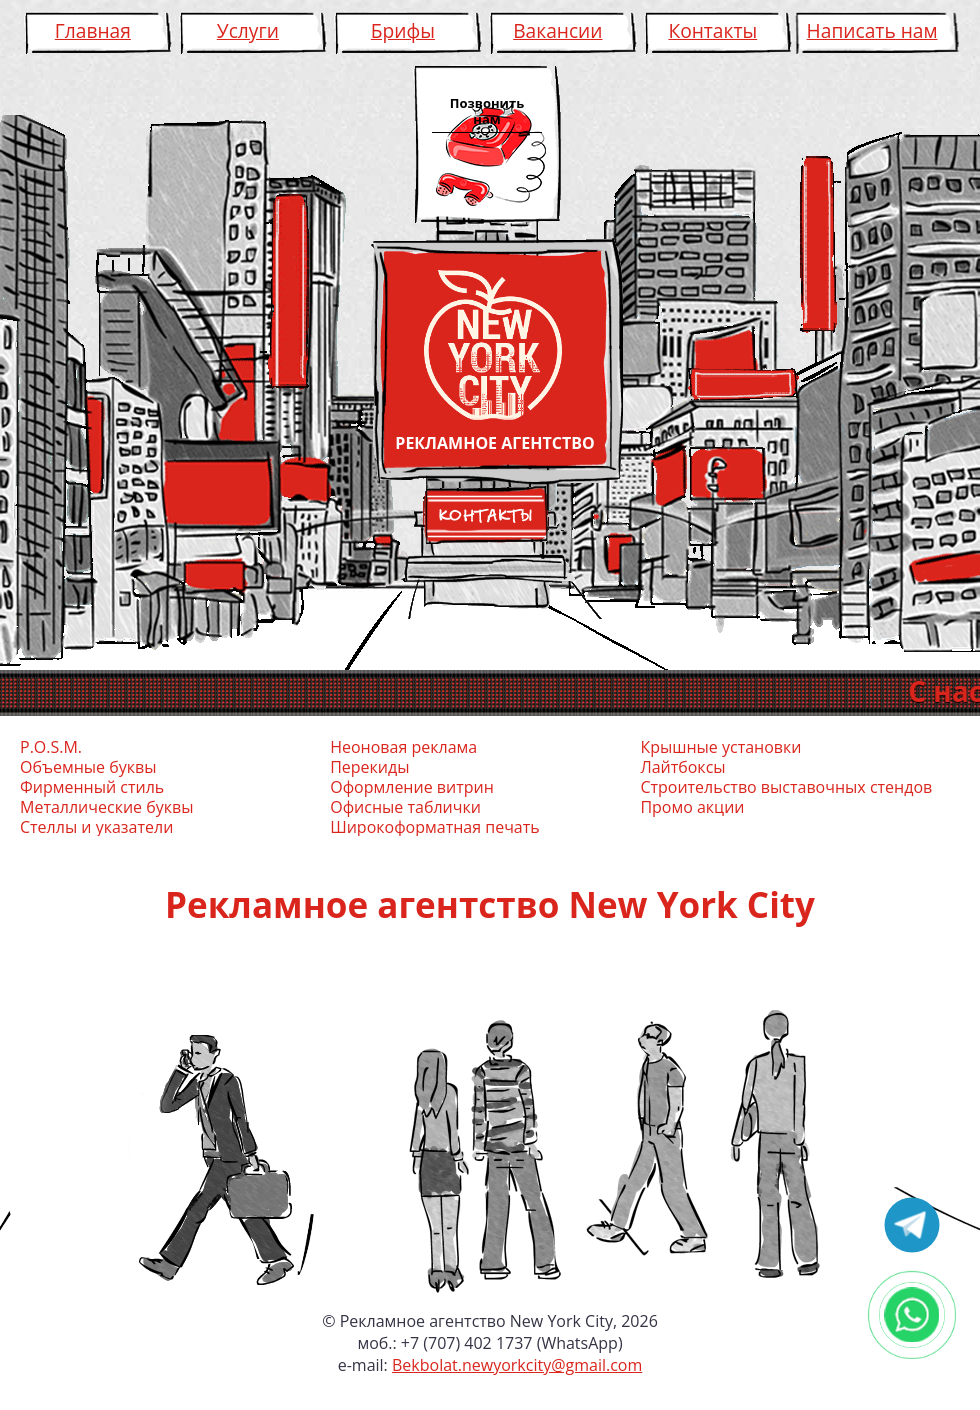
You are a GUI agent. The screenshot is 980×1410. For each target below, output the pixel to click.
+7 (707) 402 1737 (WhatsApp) (512, 1343)
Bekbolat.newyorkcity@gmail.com (517, 1365)
